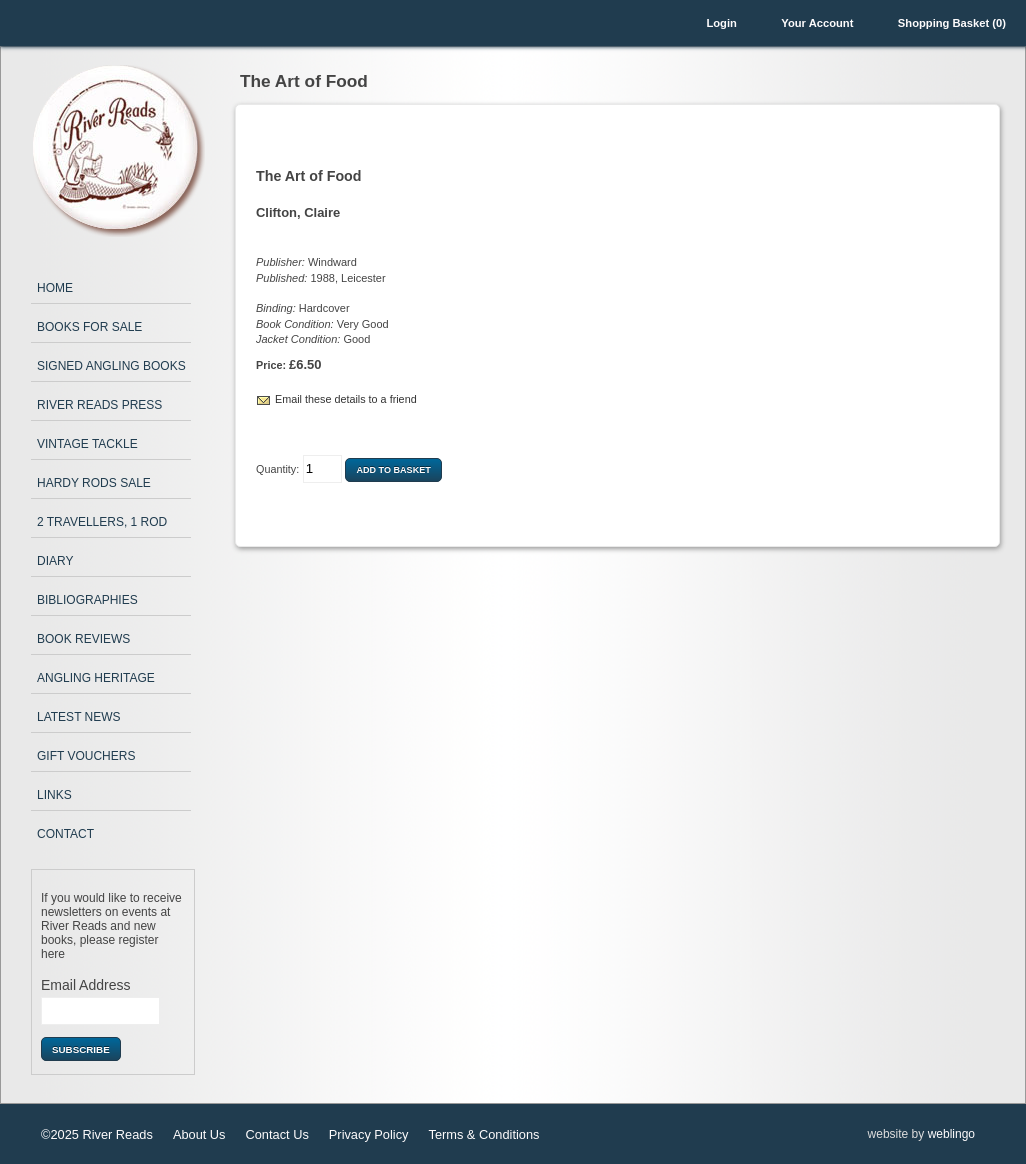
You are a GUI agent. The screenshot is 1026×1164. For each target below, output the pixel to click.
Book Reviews (83, 639)
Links (54, 795)
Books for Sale (89, 327)
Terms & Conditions (483, 1134)
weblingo (951, 1134)
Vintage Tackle (87, 444)
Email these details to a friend (346, 399)
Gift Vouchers (86, 756)
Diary (55, 561)
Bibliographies (87, 600)
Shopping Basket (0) (952, 23)
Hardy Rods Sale (94, 483)
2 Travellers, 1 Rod (102, 522)
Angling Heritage (96, 678)
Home (55, 288)
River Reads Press (99, 405)
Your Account (817, 23)
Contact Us (277, 1134)
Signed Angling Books (111, 366)
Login (721, 23)
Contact (65, 834)
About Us (199, 1134)
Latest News (79, 717)
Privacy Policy (369, 1134)
